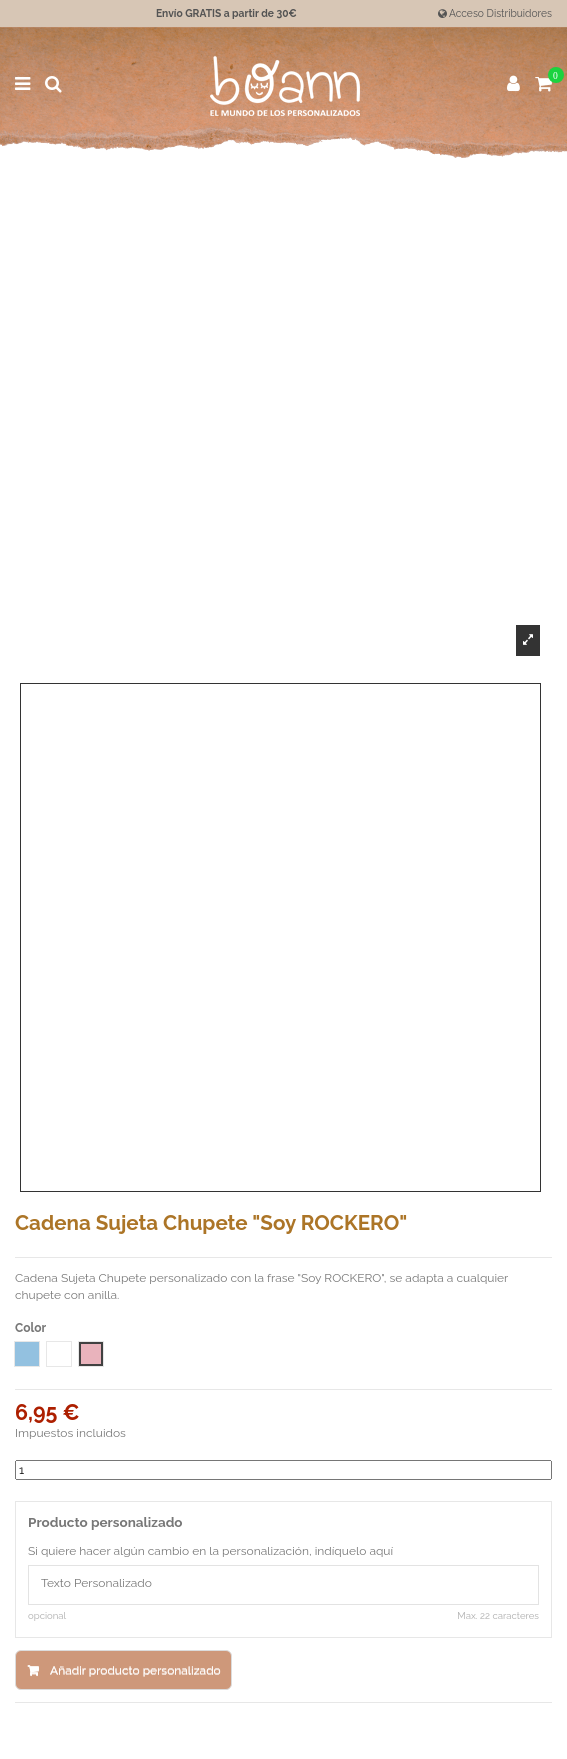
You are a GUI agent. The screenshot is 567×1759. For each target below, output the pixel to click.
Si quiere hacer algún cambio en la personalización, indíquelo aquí (210, 1551)
